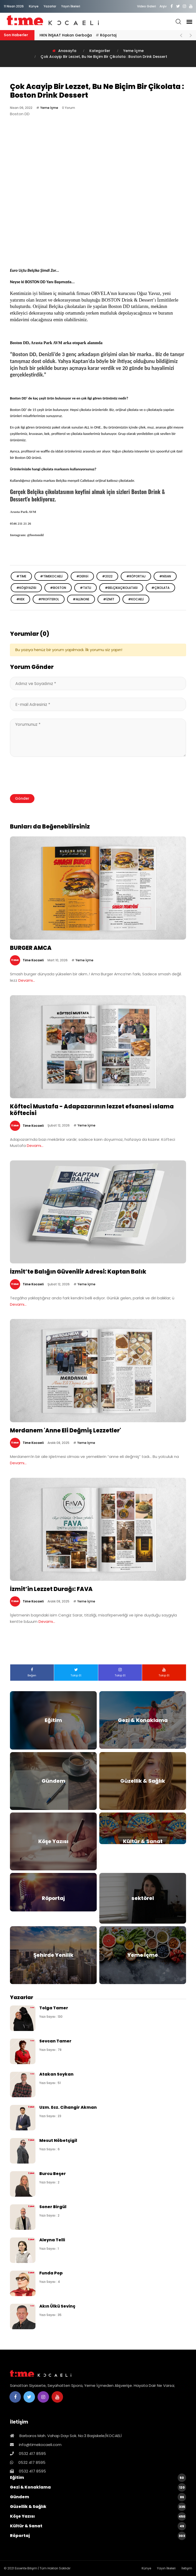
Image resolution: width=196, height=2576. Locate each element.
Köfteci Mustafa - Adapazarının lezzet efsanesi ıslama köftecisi (92, 1110)
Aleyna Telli (52, 2240)
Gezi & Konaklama (98, 2487)
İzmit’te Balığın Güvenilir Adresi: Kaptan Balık (78, 1272)
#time (21, 576)
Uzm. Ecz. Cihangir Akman (68, 2107)
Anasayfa (67, 50)
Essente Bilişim (26, 2568)
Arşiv (163, 6)
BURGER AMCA (31, 948)
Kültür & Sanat (98, 2526)
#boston (58, 588)
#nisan (165, 576)
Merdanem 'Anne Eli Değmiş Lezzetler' (65, 1430)
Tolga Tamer (53, 2008)
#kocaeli (136, 599)
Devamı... (26, 980)
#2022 (107, 576)
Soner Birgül (52, 2207)
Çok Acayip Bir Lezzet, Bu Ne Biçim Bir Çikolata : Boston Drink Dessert (104, 56)
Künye (34, 6)
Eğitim (98, 2478)
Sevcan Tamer (55, 2041)
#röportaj (135, 576)
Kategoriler (99, 50)
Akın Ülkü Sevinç (57, 2306)
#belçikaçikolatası (121, 588)
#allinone (81, 599)
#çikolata (160, 588)
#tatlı (85, 588)
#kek (20, 599)
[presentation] (49, 776)
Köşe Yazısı (98, 2516)
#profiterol (48, 599)
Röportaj (98, 2536)
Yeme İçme (133, 50)
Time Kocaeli (33, 960)
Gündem (98, 2497)
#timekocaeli (51, 576)
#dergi (82, 576)
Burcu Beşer (52, 2174)
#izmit (108, 599)
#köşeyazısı (26, 588)
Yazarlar (50, 6)
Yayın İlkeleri (70, 6)
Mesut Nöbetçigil (58, 2140)
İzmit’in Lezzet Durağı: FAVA (51, 1589)
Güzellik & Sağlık (98, 2507)
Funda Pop (51, 2273)
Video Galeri (146, 6)
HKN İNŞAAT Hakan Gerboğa (78, 35)
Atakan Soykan (56, 2074)
